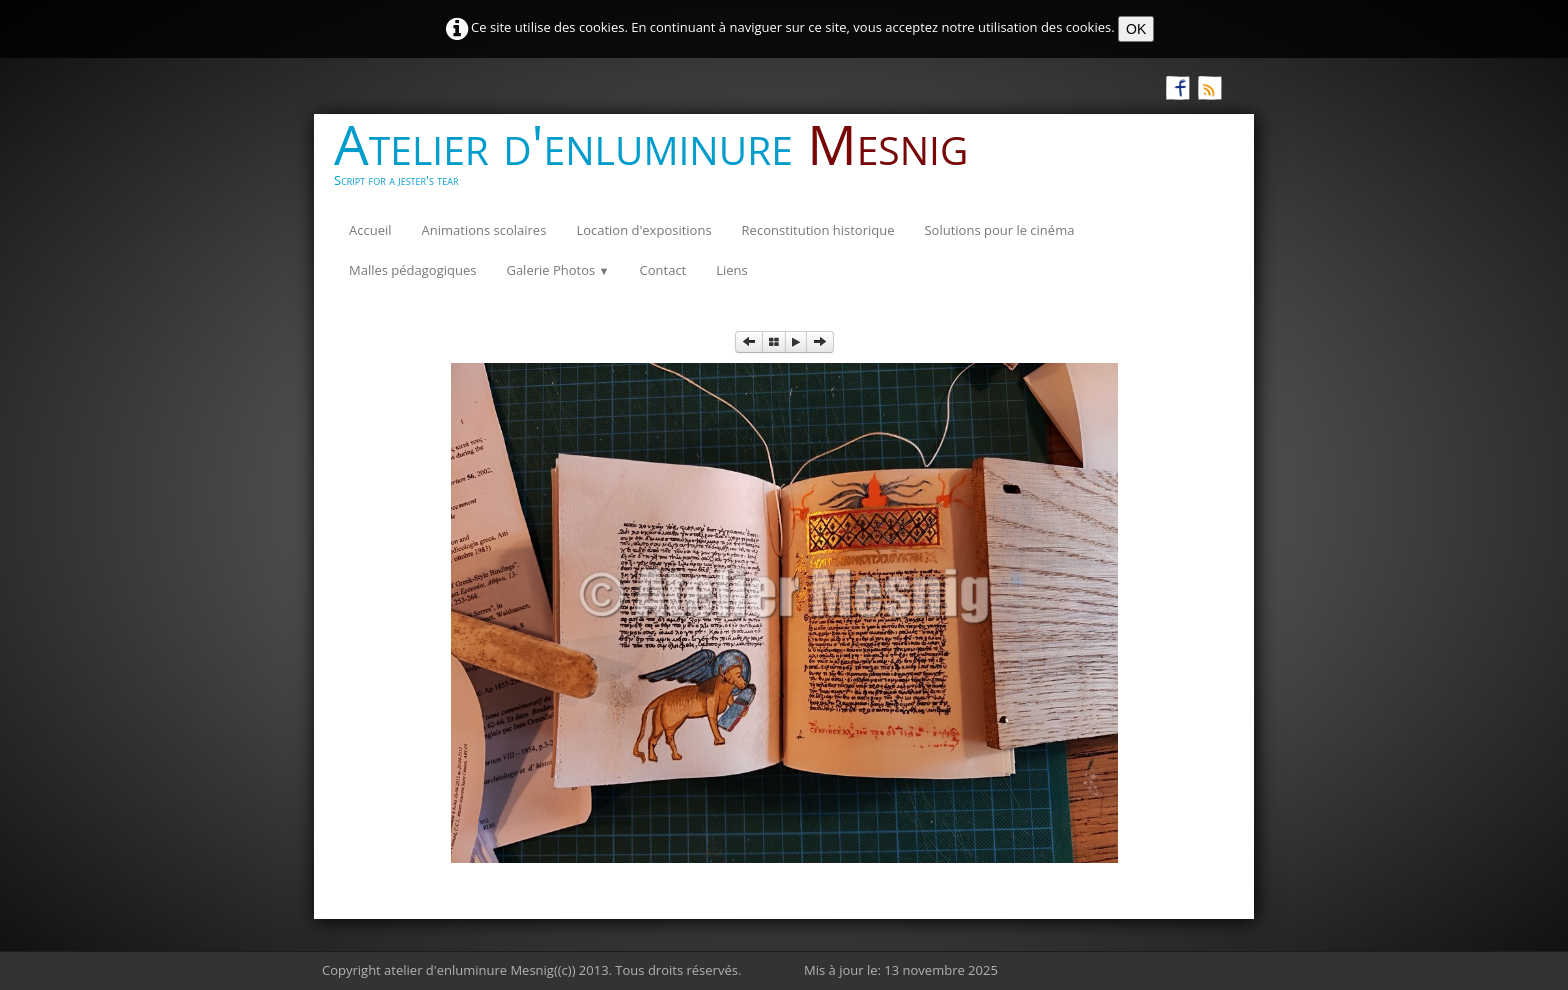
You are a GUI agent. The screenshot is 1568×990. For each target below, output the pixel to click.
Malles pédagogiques (412, 270)
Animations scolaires (484, 230)
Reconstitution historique (818, 230)
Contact (663, 270)
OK (1136, 29)
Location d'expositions (643, 230)
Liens (732, 270)
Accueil (370, 230)
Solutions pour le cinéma (999, 230)
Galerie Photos (557, 270)
